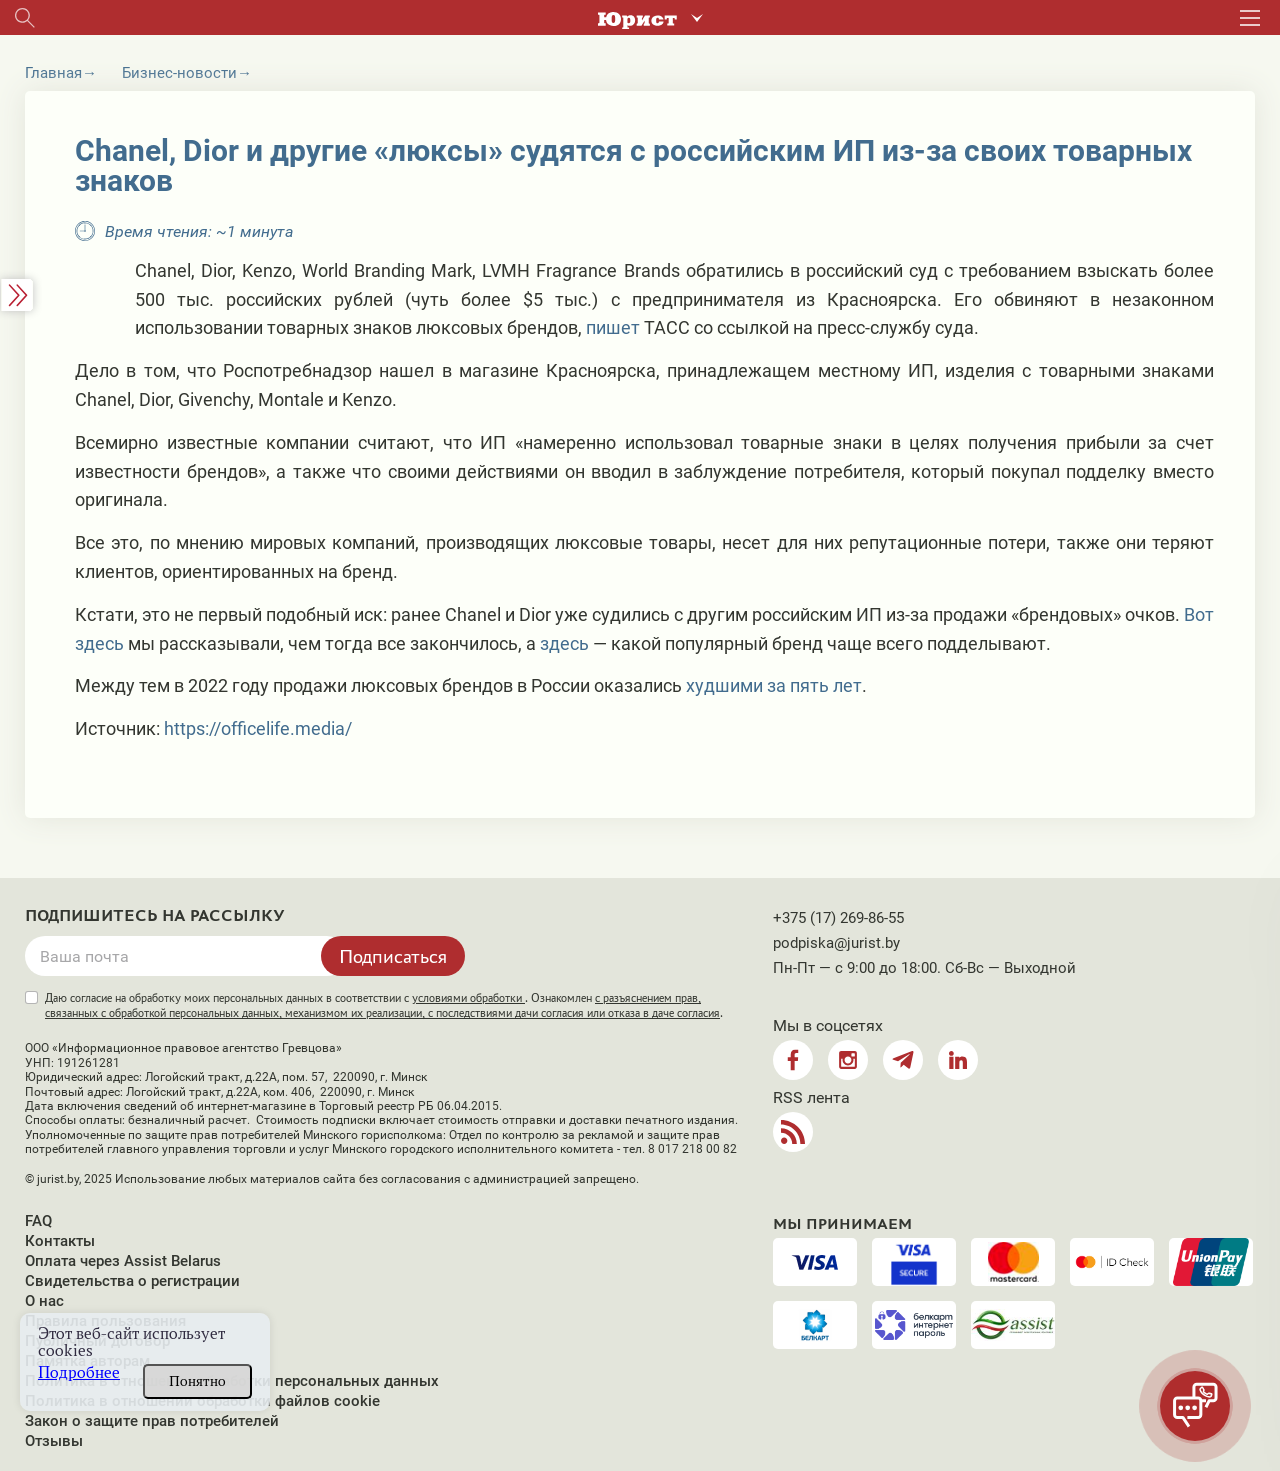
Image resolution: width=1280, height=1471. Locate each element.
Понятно (197, 1381)
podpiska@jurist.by (836, 943)
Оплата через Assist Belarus (123, 1261)
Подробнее (79, 1372)
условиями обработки (468, 998)
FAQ (38, 1221)
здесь (564, 643)
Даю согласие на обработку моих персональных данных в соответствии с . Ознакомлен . (384, 1005)
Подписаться (393, 956)
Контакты (60, 1241)
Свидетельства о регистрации (132, 1281)
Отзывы (54, 1441)
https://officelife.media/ (258, 728)
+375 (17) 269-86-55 (838, 918)
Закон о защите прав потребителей (152, 1421)
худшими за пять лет (774, 685)
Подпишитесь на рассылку (155, 916)
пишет (613, 327)
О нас (44, 1301)
